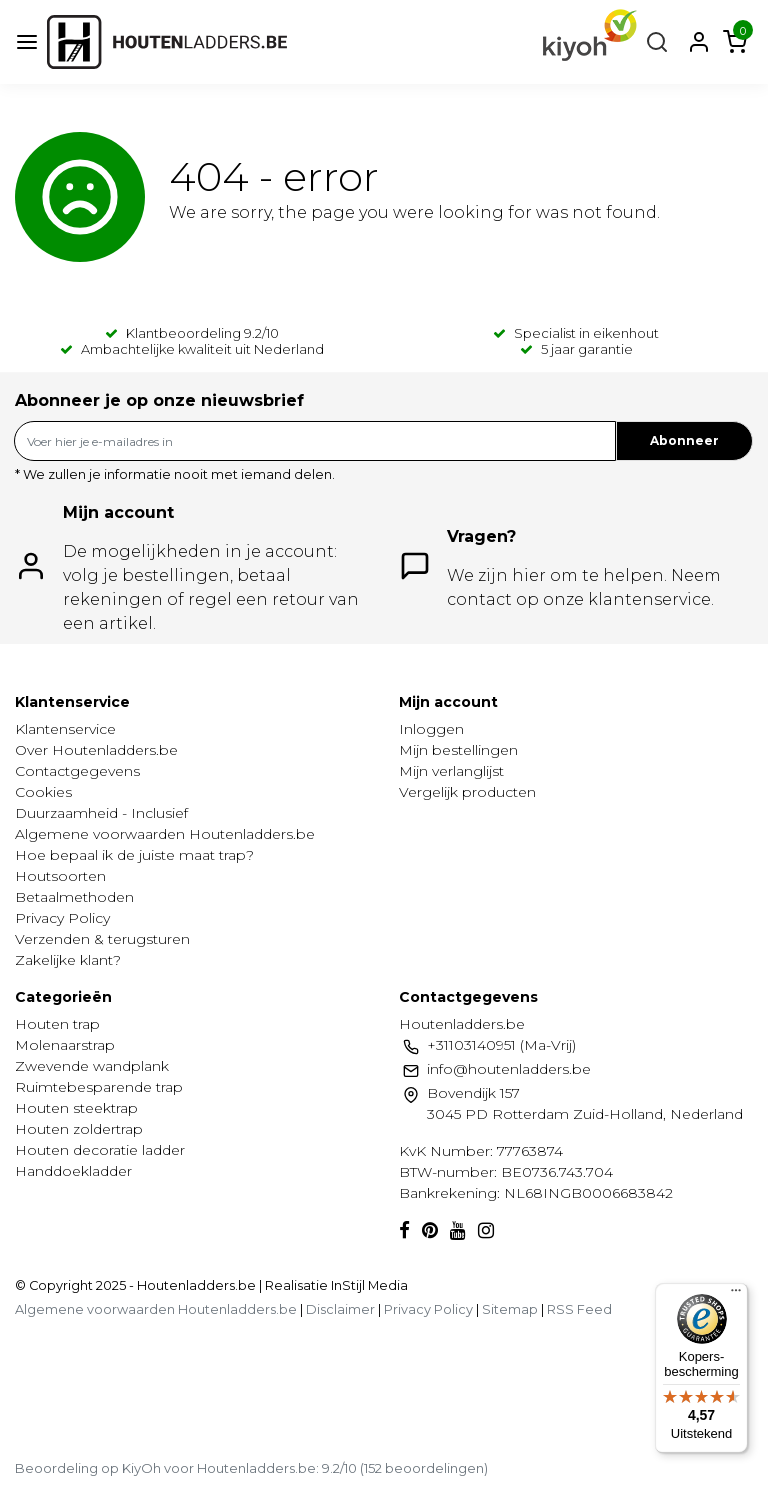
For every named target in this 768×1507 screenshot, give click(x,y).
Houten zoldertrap (79, 1129)
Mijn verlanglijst (451, 771)
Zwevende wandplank (92, 1066)
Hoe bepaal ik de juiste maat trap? (134, 855)
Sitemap (510, 1309)
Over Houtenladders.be (96, 750)
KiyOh (141, 1468)
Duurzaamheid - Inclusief (101, 813)
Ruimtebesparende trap (99, 1087)
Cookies (43, 792)
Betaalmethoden (74, 897)
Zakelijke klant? (68, 960)
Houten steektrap (76, 1108)
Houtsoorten (60, 876)
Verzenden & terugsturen (102, 939)
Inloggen (431, 729)
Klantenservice (65, 729)
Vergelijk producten (467, 792)
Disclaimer (340, 1309)
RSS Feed (579, 1309)
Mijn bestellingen (458, 750)
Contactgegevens (77, 771)
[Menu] (736, 1295)
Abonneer (684, 440)
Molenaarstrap (65, 1045)
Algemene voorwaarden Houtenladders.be (165, 834)
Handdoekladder (73, 1171)
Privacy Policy (62, 918)
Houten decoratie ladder (100, 1150)
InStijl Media (368, 1285)
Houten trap (57, 1024)
